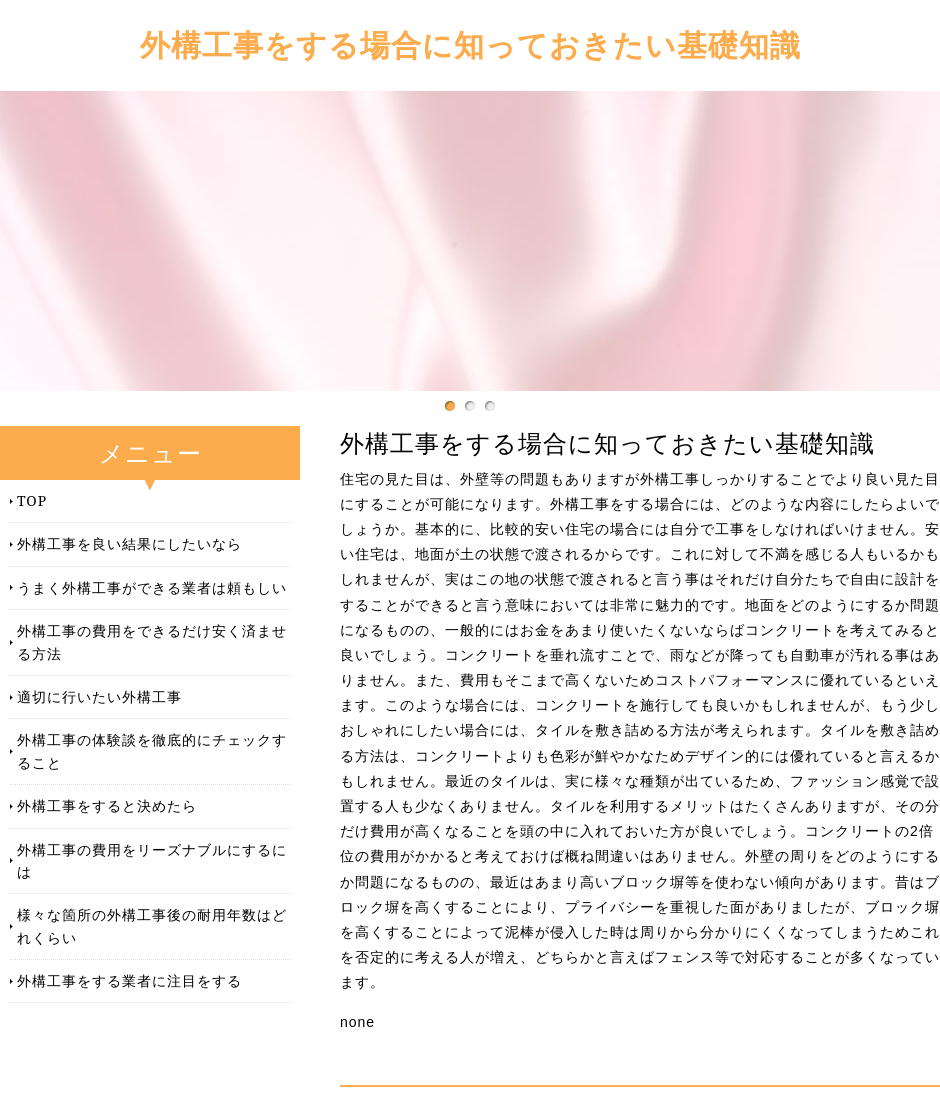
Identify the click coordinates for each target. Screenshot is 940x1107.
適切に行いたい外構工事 (99, 696)
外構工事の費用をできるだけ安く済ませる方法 (152, 641)
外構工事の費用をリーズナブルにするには (152, 860)
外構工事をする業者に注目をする (129, 980)
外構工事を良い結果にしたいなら (129, 543)
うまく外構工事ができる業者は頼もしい (152, 587)
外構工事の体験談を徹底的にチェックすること (152, 750)
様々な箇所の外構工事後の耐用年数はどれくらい (152, 925)
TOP (32, 500)
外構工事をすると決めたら (107, 805)
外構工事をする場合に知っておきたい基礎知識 (470, 44)
